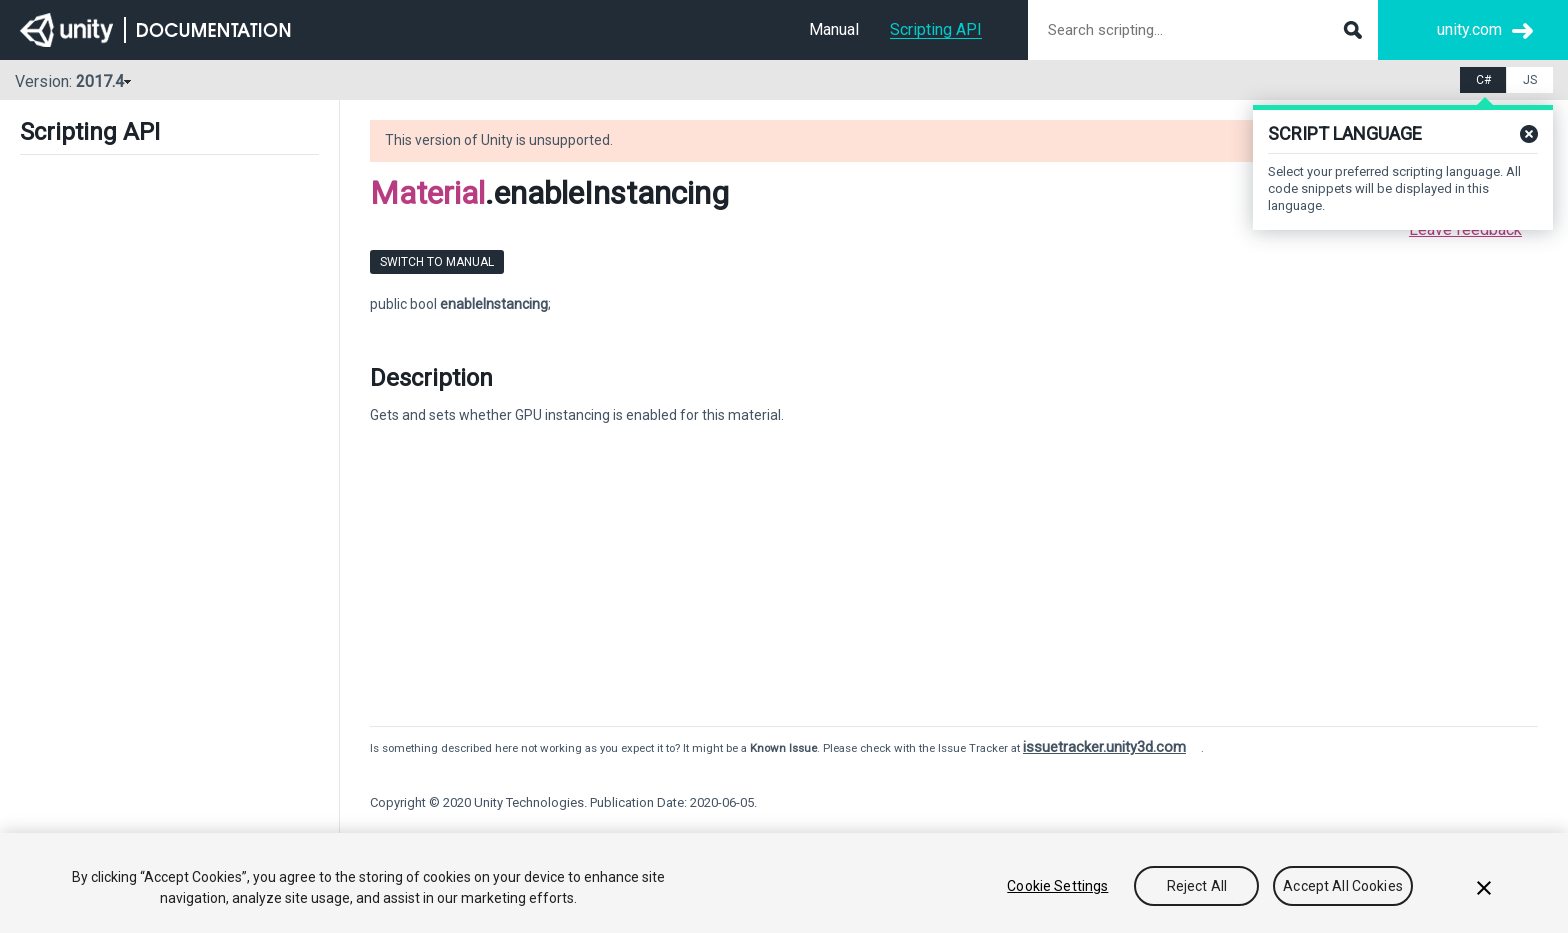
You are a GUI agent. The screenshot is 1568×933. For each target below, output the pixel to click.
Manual (834, 29)
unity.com (1469, 29)
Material (427, 193)
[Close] (1484, 888)
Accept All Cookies (1343, 886)
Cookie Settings (1057, 886)
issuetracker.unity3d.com (1104, 747)
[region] (784, 883)
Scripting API (936, 29)
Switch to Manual (437, 262)
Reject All (1197, 886)
